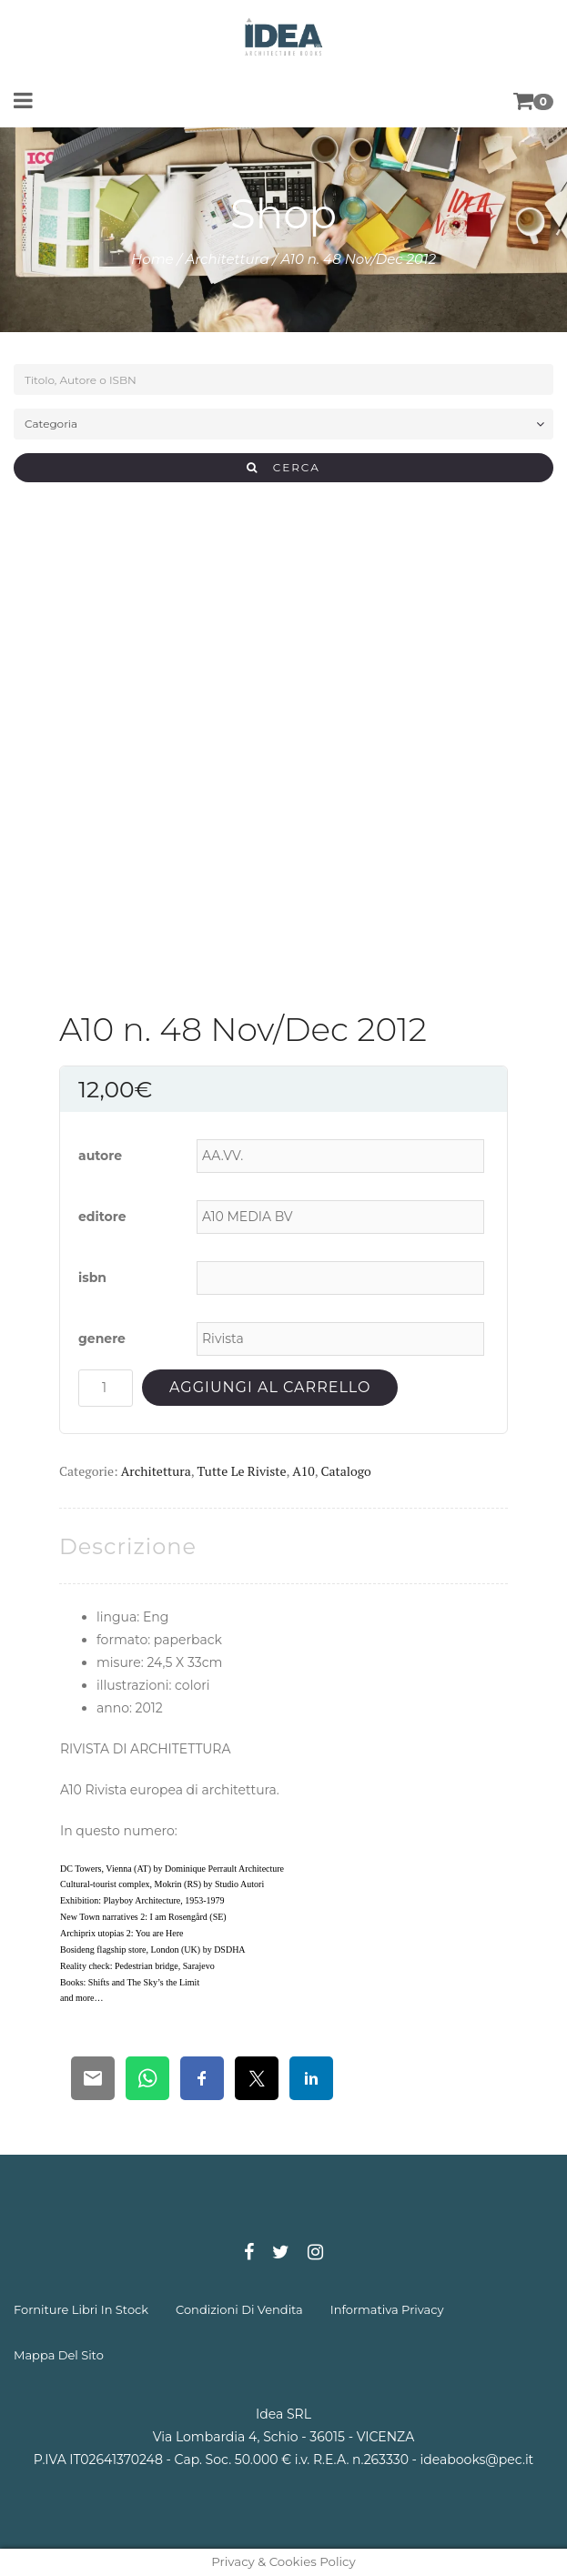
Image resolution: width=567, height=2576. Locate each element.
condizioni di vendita (239, 2309)
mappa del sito (59, 2355)
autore (100, 1155)
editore (102, 1216)
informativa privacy (387, 2309)
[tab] (128, 1546)
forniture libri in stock (81, 2309)
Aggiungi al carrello (269, 1387)
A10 (303, 1471)
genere (102, 1338)
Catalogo (345, 1471)
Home (152, 259)
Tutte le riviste (242, 1471)
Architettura (227, 259)
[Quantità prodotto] (105, 1388)
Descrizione (128, 1546)
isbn (92, 1277)
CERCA (283, 467)
